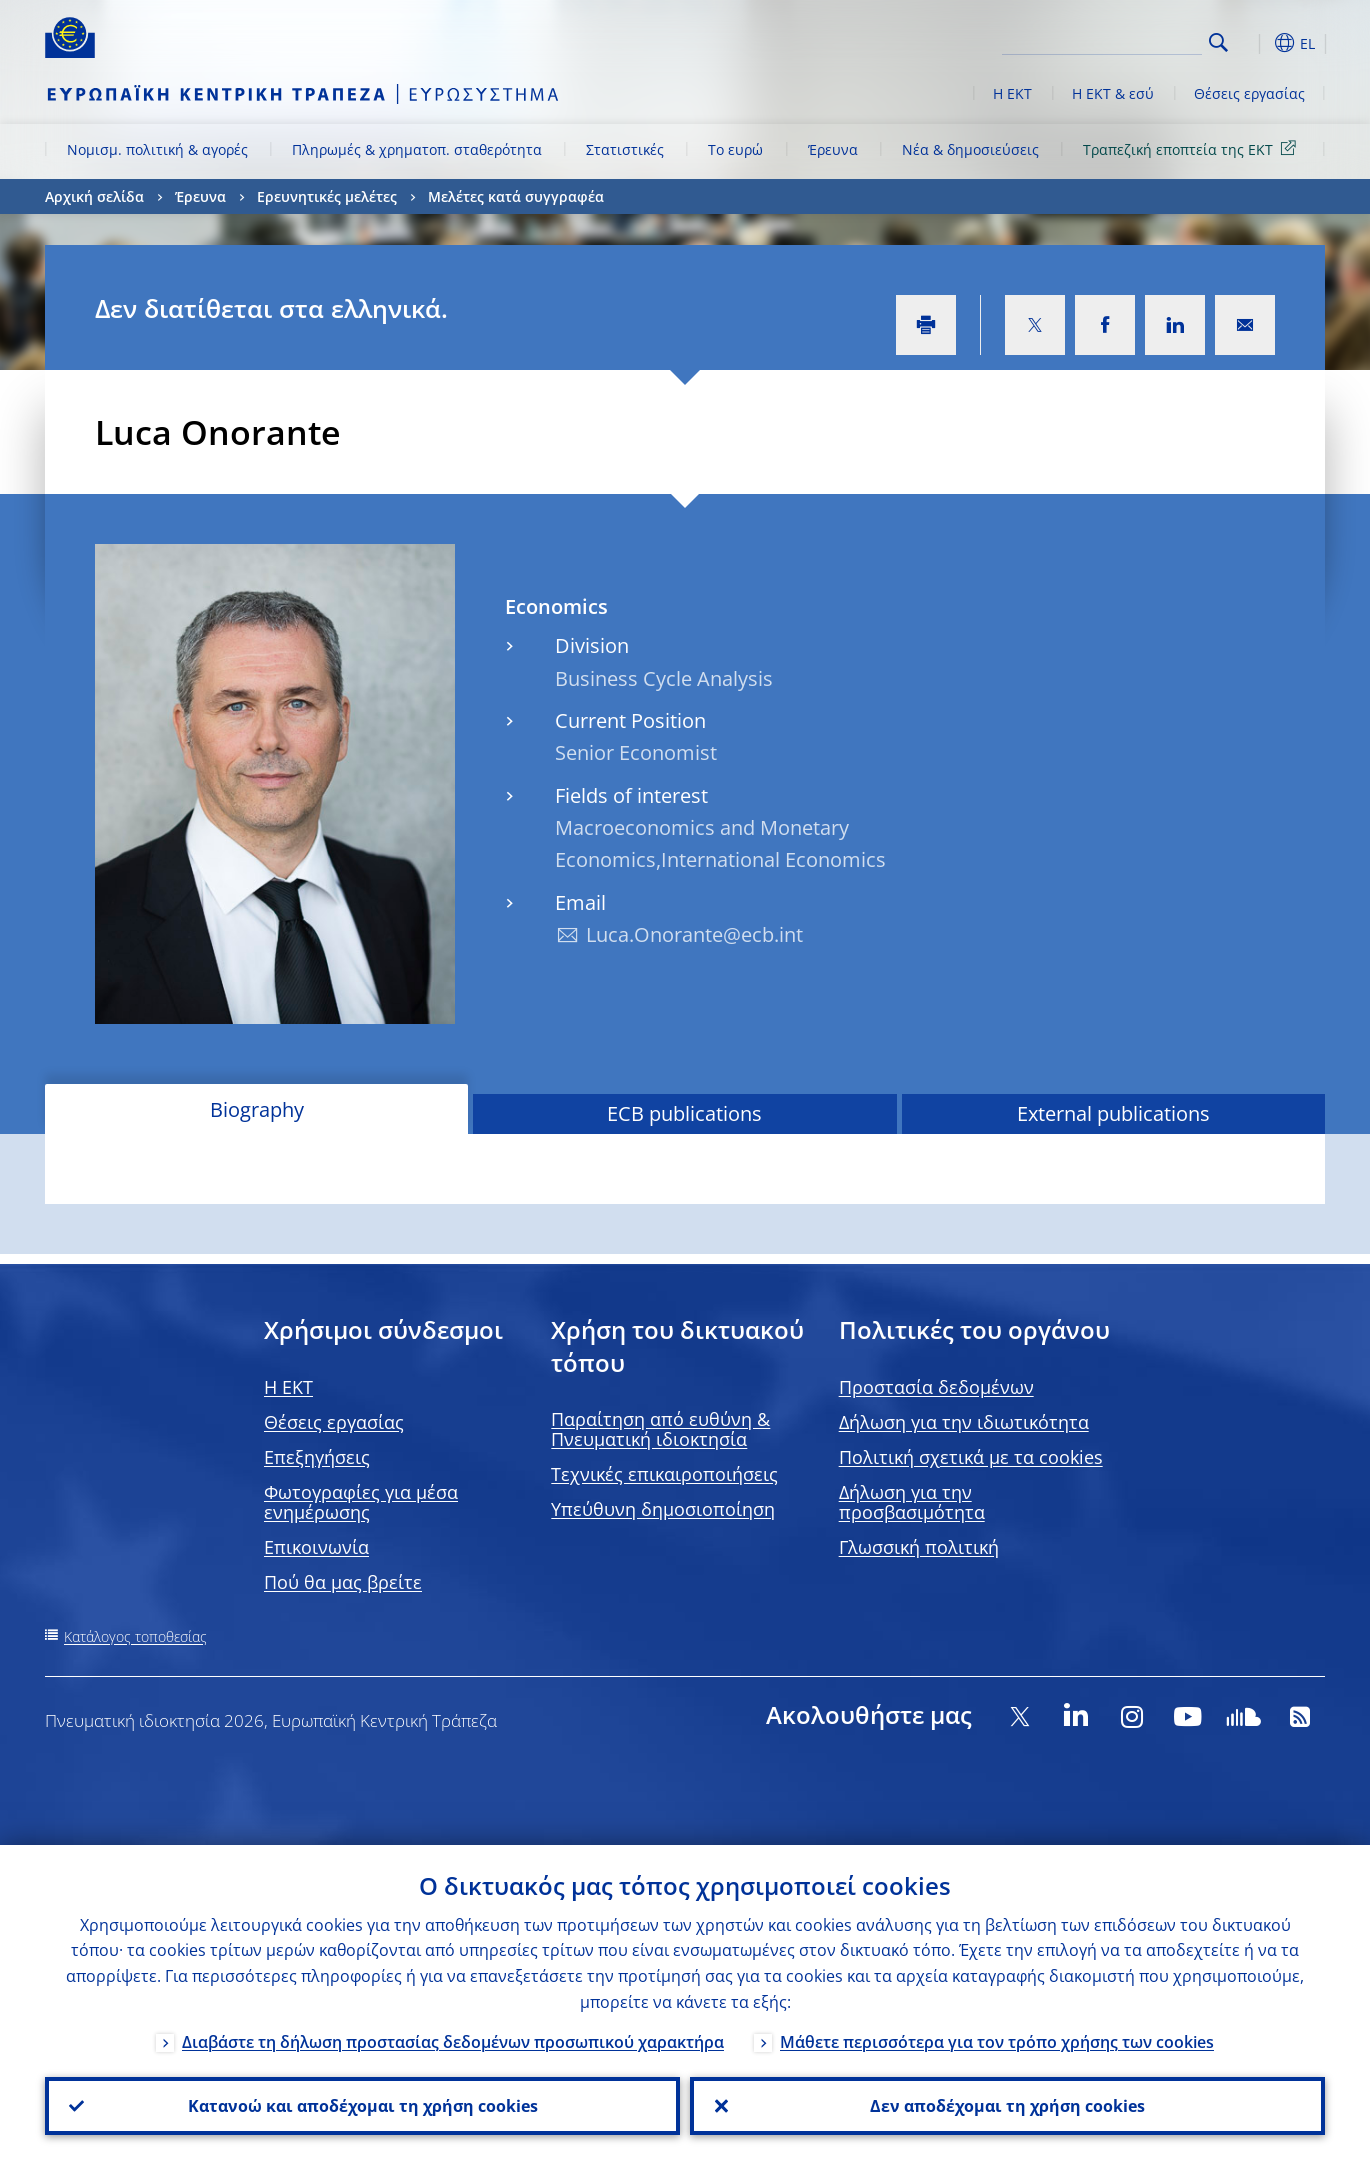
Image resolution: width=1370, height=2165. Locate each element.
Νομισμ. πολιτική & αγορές (157, 149)
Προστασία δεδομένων (936, 1387)
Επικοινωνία (316, 1547)
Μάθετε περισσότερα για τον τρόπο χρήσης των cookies (997, 2042)
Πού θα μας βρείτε (343, 1582)
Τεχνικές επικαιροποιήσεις (664, 1474)
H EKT (288, 1387)
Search (1218, 42)
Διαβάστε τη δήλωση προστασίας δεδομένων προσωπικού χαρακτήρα (453, 2042)
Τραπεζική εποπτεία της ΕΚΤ (1193, 148)
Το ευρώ (735, 149)
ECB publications (684, 1113)
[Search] (1102, 40)
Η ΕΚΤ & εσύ (1113, 93)
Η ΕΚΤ (1012, 93)
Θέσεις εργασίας (1249, 93)
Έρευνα (833, 149)
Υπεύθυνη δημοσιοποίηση (663, 1509)
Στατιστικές (625, 149)
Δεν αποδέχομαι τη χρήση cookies (1007, 2106)
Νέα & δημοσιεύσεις (970, 149)
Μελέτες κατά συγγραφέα (516, 196)
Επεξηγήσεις (317, 1457)
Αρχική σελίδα (94, 196)
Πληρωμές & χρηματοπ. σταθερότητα (417, 149)
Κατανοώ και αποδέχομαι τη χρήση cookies (363, 2106)
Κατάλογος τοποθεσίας (135, 1636)
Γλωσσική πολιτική (919, 1547)
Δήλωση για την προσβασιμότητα (912, 1502)
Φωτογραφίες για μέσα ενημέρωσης (361, 1502)
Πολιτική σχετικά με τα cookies (971, 1457)
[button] (1255, 43)
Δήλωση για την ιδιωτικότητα (964, 1422)
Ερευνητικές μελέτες (327, 196)
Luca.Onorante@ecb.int (694, 934)
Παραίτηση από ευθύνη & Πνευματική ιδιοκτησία (660, 1429)
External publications (1113, 1113)
